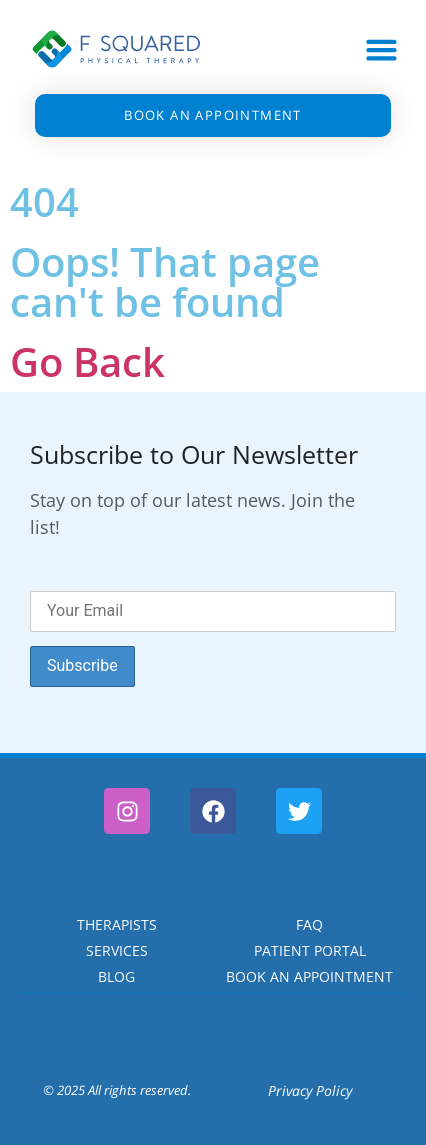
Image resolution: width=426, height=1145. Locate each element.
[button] (382, 50)
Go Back (87, 361)
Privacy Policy (310, 1090)
